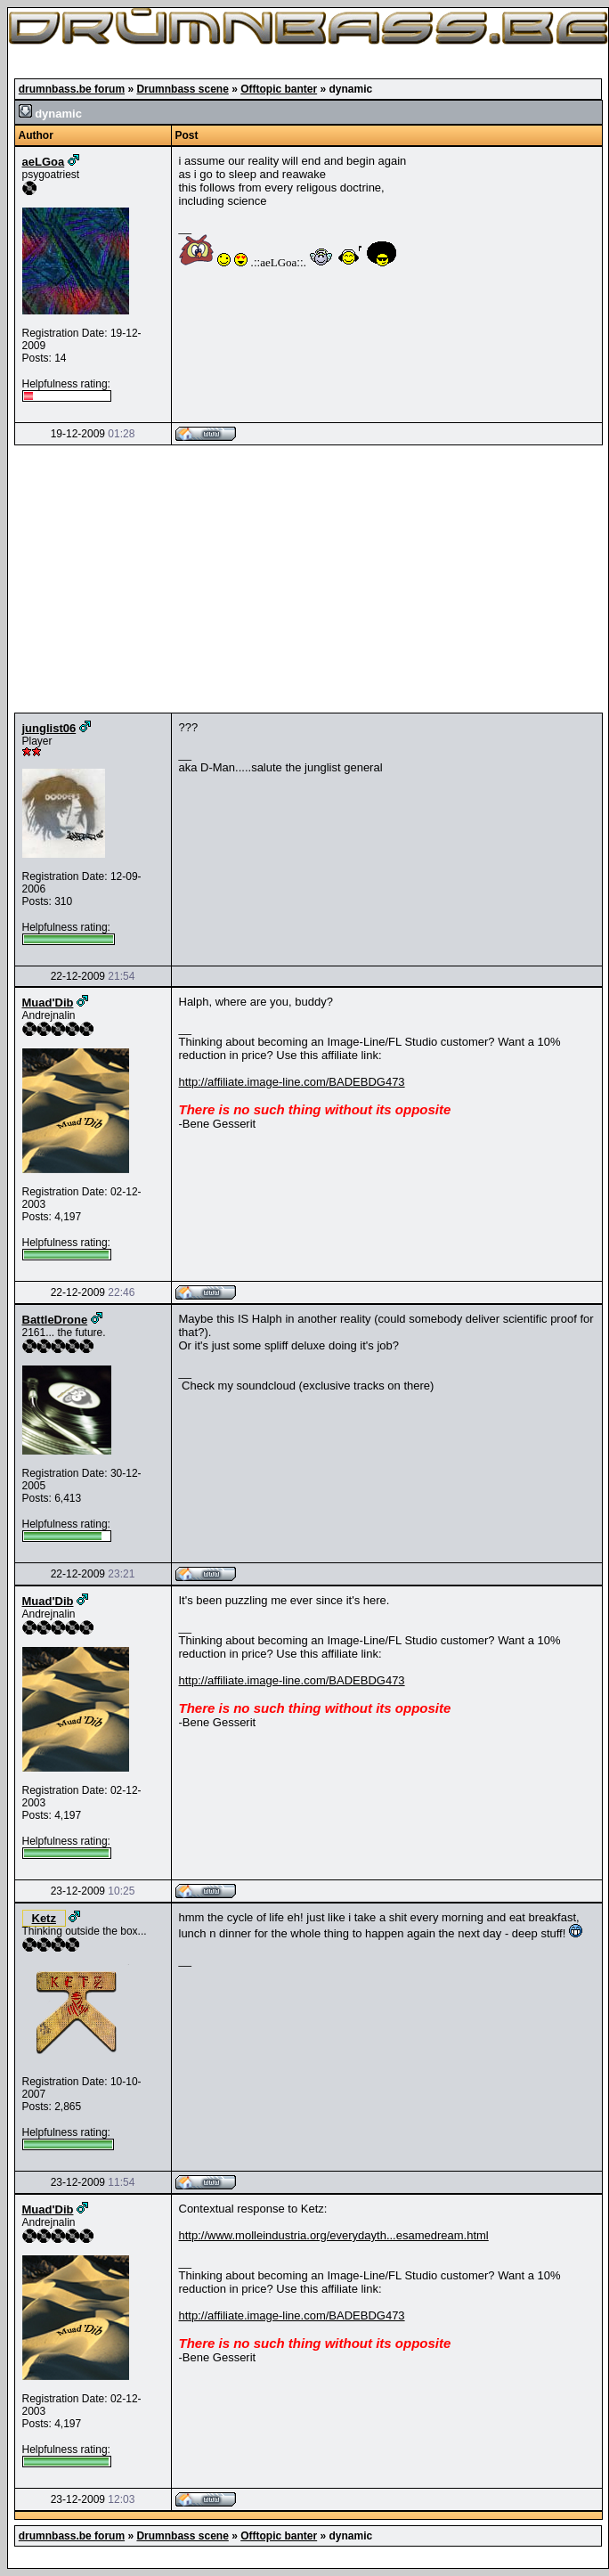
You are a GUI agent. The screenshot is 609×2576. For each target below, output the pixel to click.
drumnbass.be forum (72, 89)
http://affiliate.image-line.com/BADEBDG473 (292, 1081)
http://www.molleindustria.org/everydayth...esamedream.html (334, 2235)
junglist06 (49, 728)
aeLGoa (43, 161)
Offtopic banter (278, 89)
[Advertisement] (308, 579)
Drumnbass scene (182, 89)
